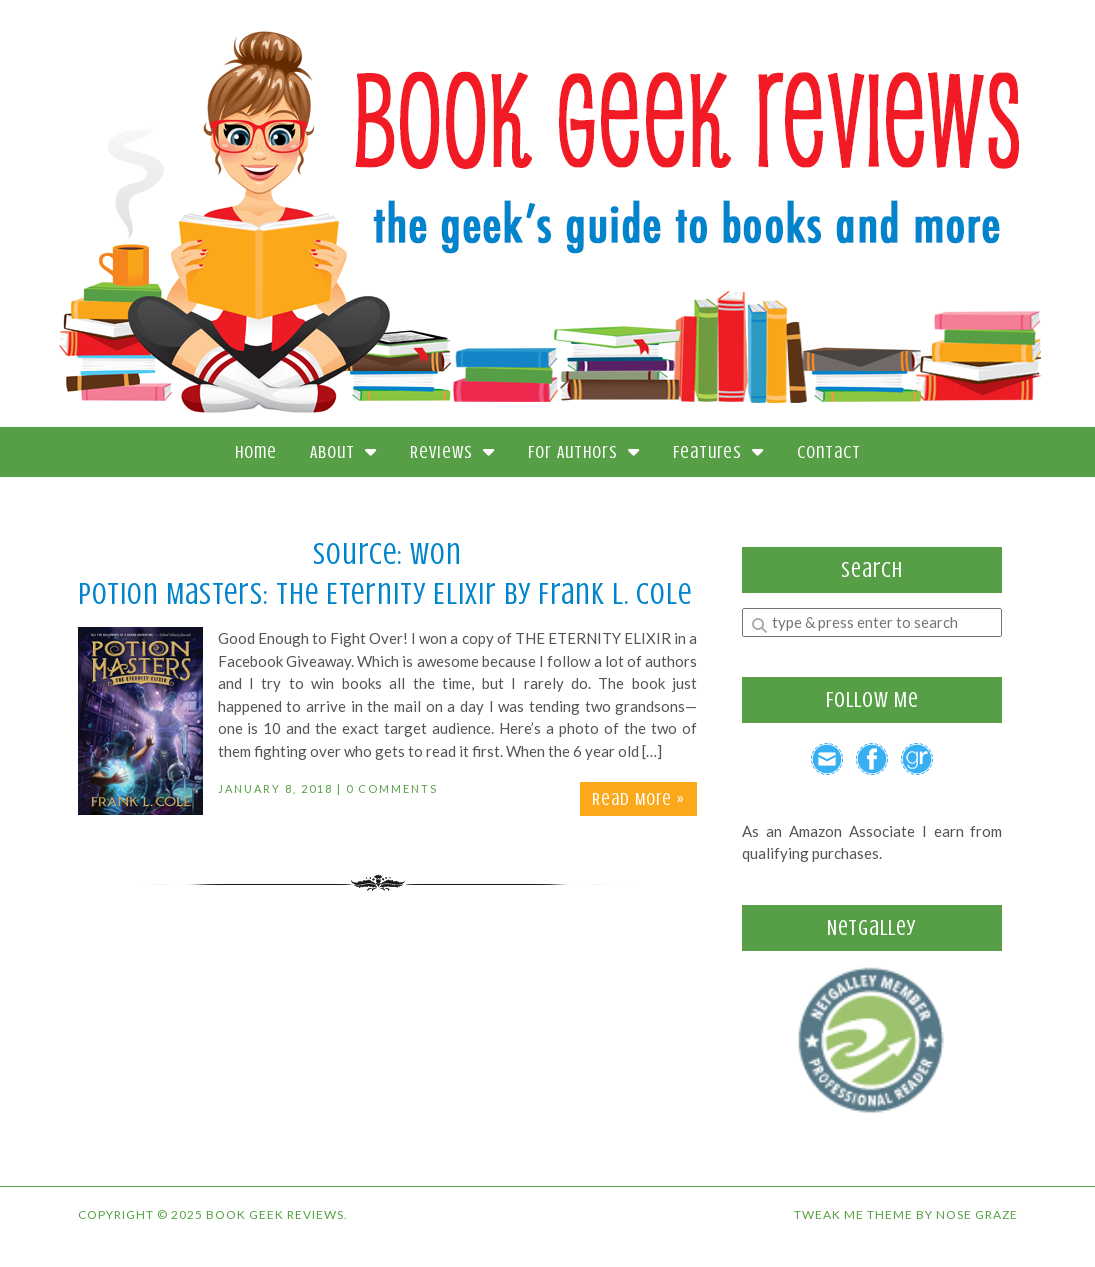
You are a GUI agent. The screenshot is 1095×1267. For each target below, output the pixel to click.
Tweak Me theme (853, 1214)
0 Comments (392, 788)
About (343, 452)
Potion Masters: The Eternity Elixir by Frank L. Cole (385, 594)
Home (256, 452)
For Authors (584, 452)
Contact (829, 452)
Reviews (452, 452)
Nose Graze (977, 1214)
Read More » (638, 799)
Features (718, 452)
